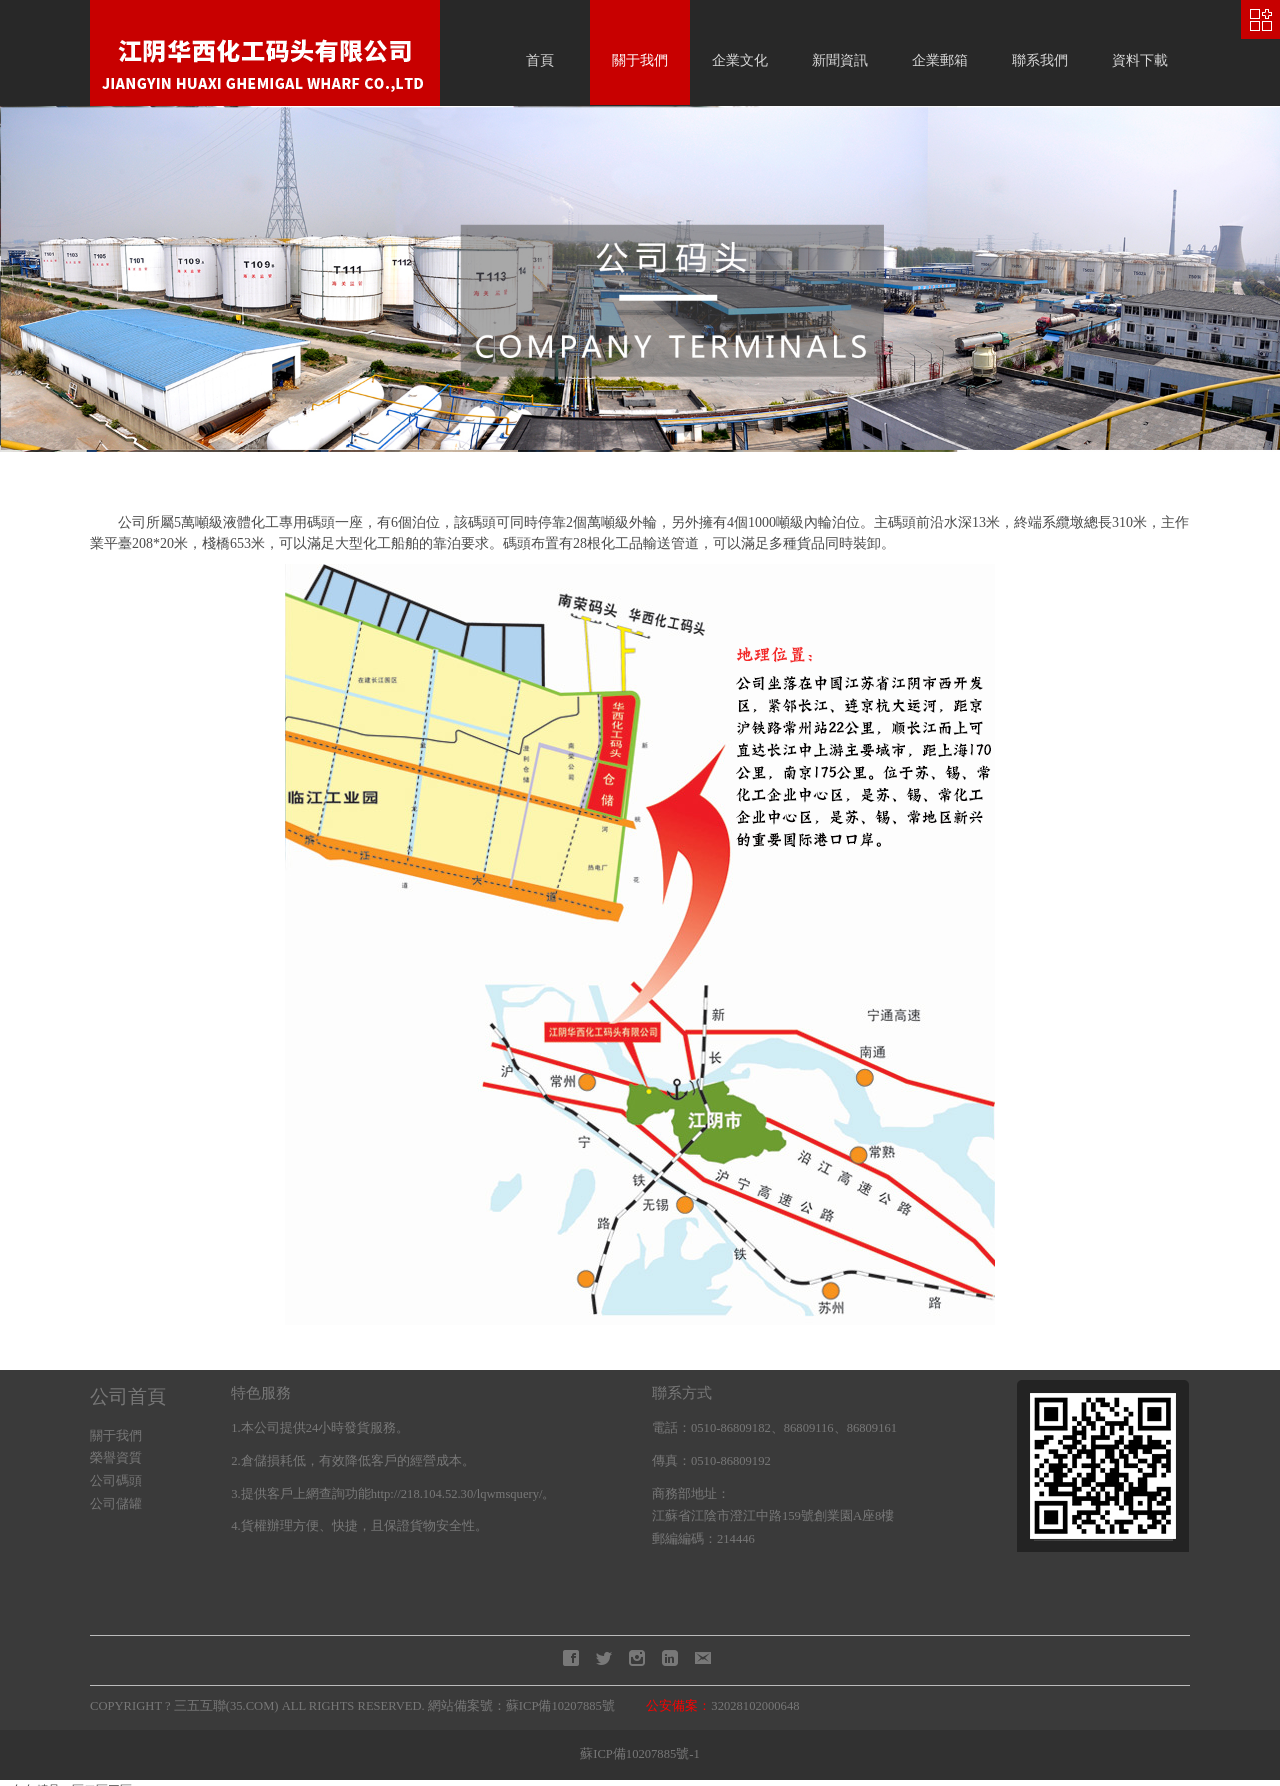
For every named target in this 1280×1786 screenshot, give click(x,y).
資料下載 (1140, 60)
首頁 (540, 60)
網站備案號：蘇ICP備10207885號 (521, 1706)
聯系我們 (1040, 60)
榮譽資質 (116, 1458)
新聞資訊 (840, 60)
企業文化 (740, 60)
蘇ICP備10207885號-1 (639, 1754)
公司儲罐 (116, 1504)
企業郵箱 (940, 60)
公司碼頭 (116, 1481)
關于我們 (640, 60)
